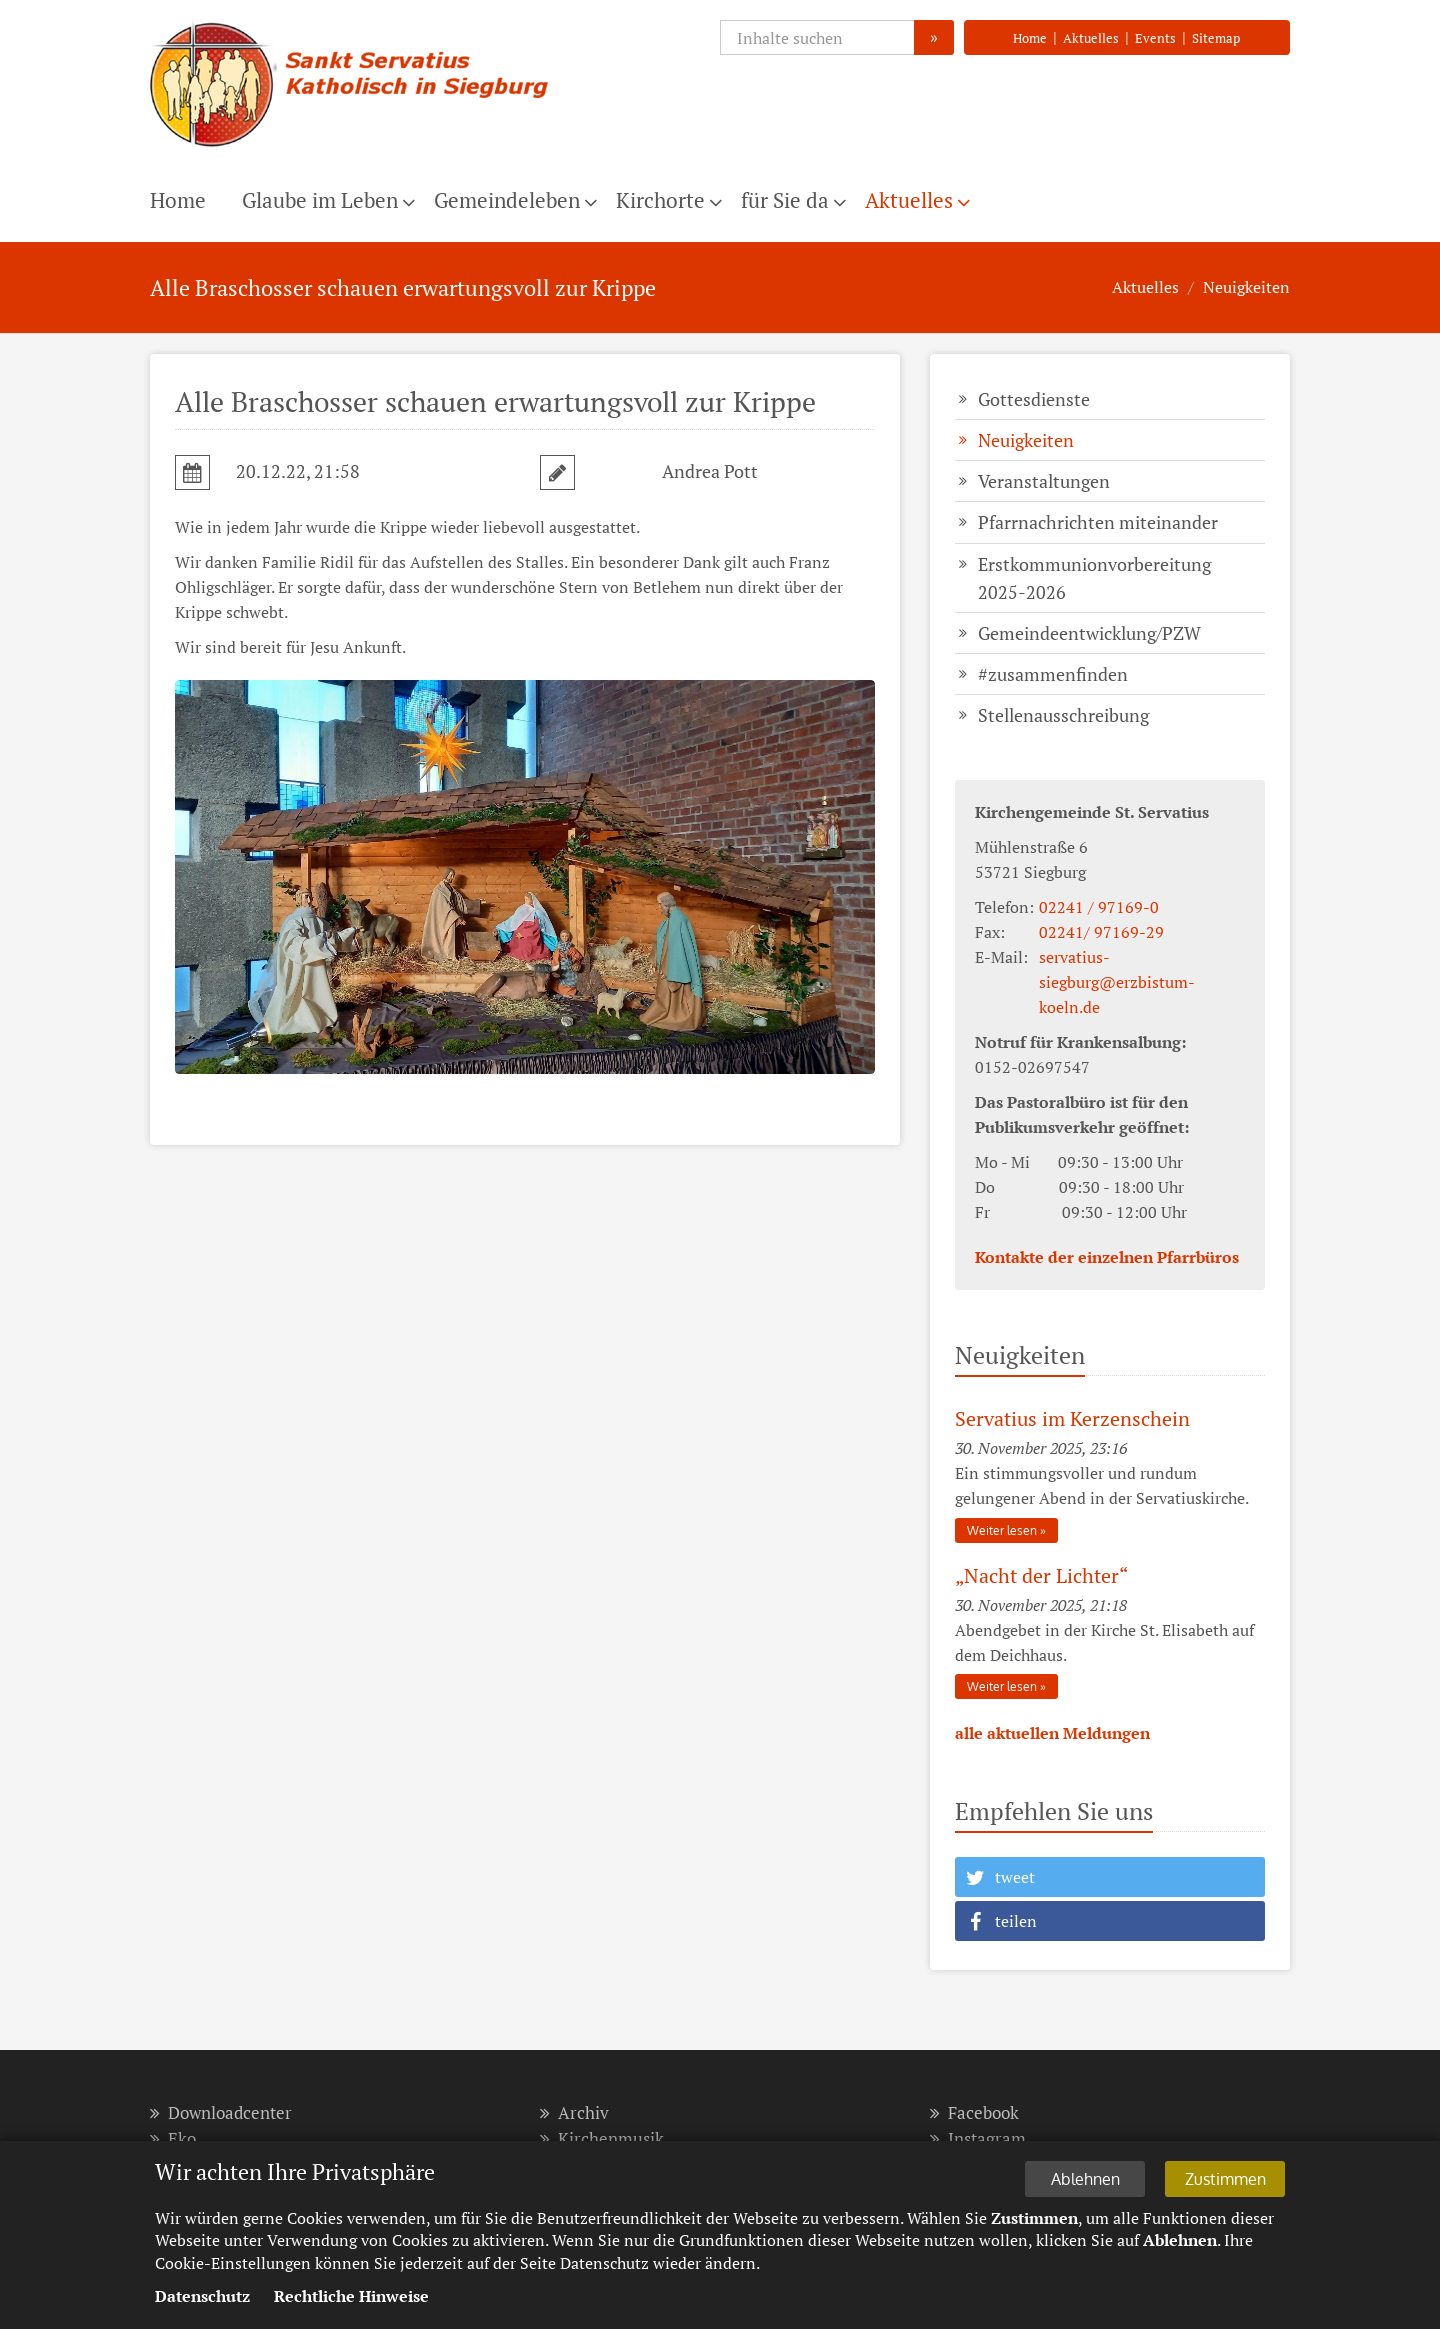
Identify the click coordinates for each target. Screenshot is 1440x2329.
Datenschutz (202, 2296)
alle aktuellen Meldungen (1052, 1733)
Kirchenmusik (602, 2138)
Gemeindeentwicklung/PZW (1089, 633)
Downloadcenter (221, 2112)
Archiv (574, 2112)
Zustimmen (1225, 2179)
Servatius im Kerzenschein (1072, 1418)
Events (1155, 38)
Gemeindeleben (507, 200)
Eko (173, 2138)
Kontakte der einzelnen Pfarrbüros (1107, 1257)
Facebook (974, 2112)
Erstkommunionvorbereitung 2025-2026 (1094, 578)
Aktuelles (1091, 38)
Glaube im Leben (320, 200)
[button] (1110, 1877)
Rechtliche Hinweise (351, 2296)
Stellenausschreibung (1063, 715)
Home (1030, 38)
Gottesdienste (1034, 399)
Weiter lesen (1002, 1530)
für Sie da (785, 200)
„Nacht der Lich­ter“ (1041, 1575)
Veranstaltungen (1044, 481)
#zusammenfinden (1053, 674)
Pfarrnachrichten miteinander (1098, 522)
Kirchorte (660, 200)
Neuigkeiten (1246, 287)
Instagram (978, 2138)
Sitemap (1216, 38)
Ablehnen (1085, 2179)
